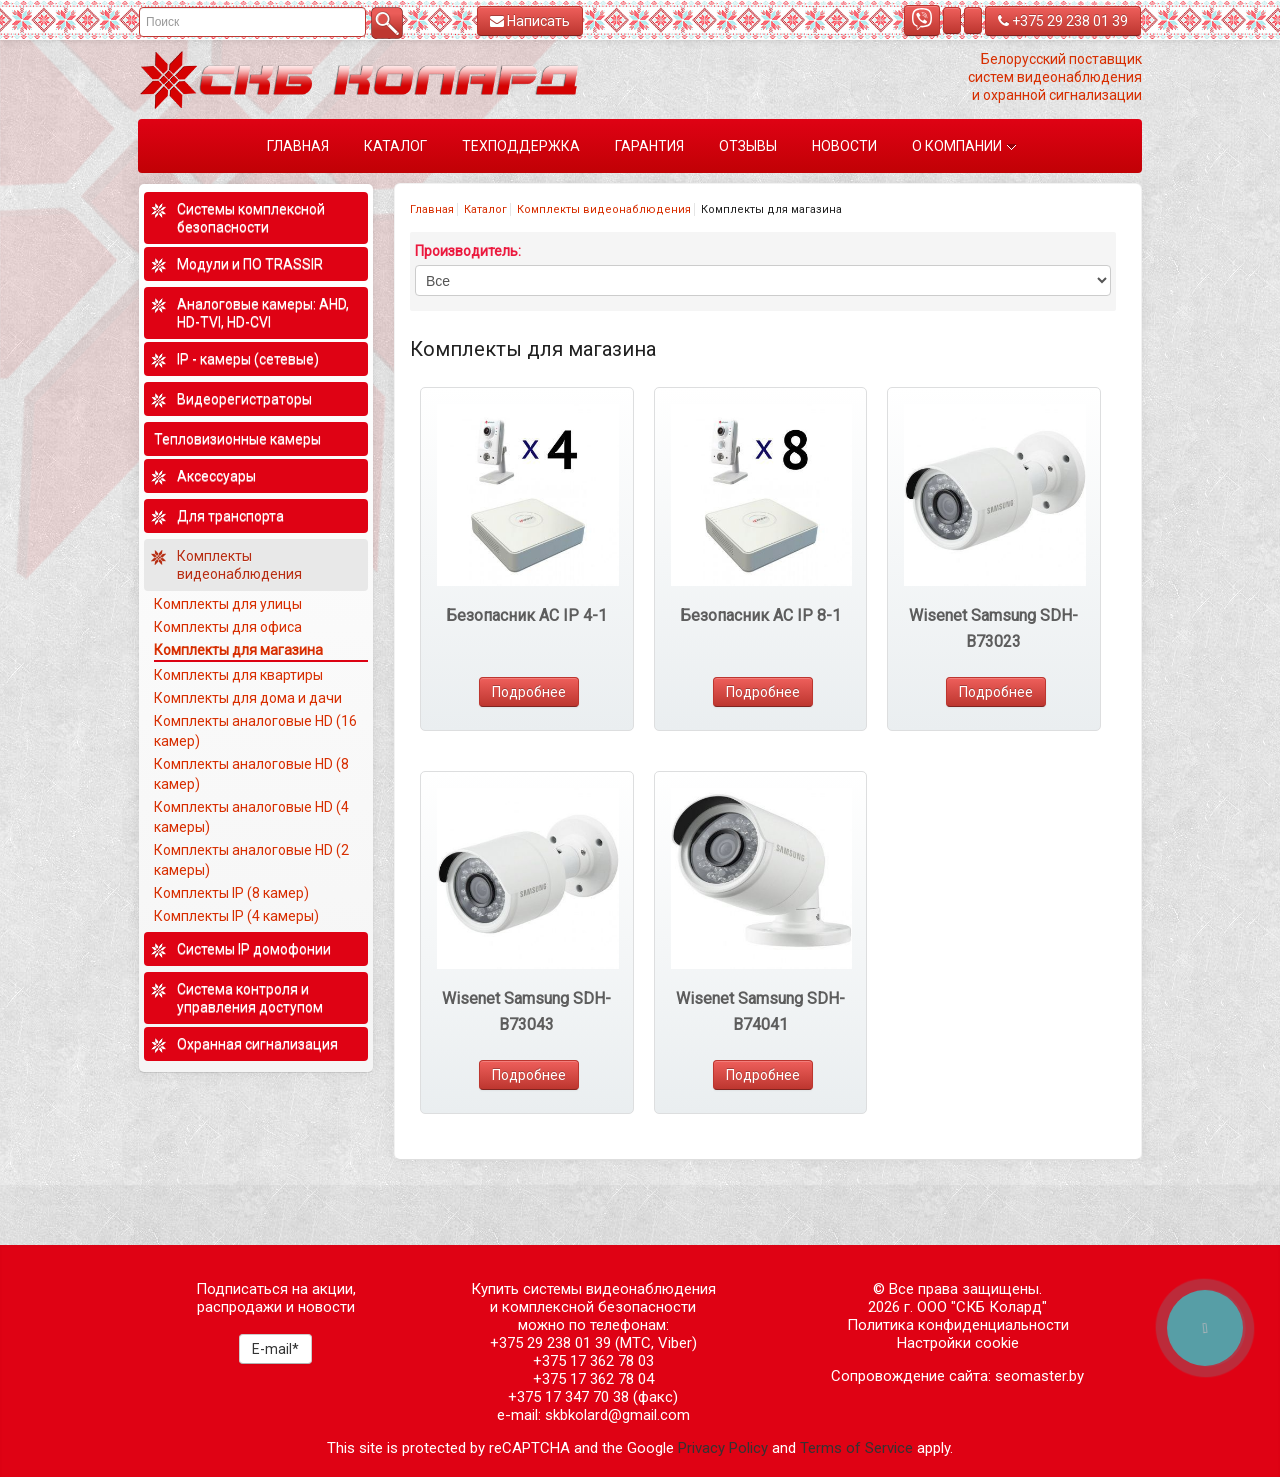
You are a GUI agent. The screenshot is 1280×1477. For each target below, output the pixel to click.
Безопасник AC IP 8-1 (760, 615)
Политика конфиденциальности (958, 1325)
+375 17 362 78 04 (593, 1379)
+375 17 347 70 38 (568, 1397)
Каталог (485, 209)
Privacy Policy (723, 1448)
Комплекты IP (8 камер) (231, 893)
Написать (530, 21)
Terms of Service (856, 1448)
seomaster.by (1039, 1376)
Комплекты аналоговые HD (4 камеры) (251, 817)
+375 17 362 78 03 (593, 1361)
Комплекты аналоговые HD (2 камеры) (251, 860)
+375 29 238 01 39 (1063, 21)
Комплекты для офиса (228, 627)
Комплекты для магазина (238, 650)
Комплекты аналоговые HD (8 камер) (251, 774)
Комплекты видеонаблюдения (604, 209)
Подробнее (529, 692)
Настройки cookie (958, 1343)
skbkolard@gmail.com (617, 1415)
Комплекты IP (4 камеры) (236, 916)
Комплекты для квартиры (238, 675)
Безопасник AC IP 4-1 (526, 615)
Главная (432, 209)
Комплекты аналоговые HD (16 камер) (255, 731)
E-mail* (275, 1349)
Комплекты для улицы (228, 604)
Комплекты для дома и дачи (248, 698)
